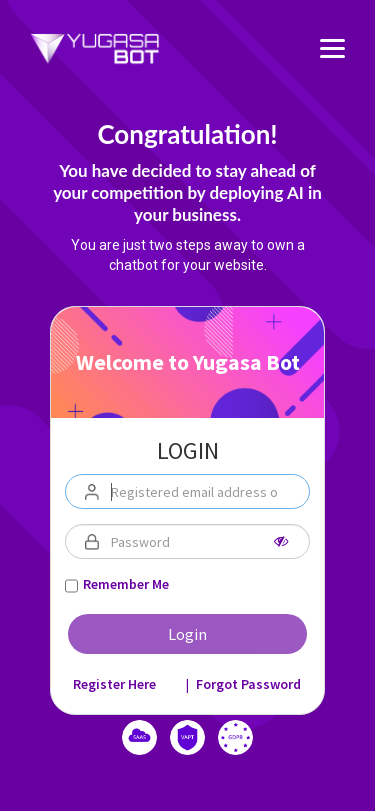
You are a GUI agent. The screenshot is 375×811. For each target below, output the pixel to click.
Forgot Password (248, 684)
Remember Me (126, 584)
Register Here (114, 684)
